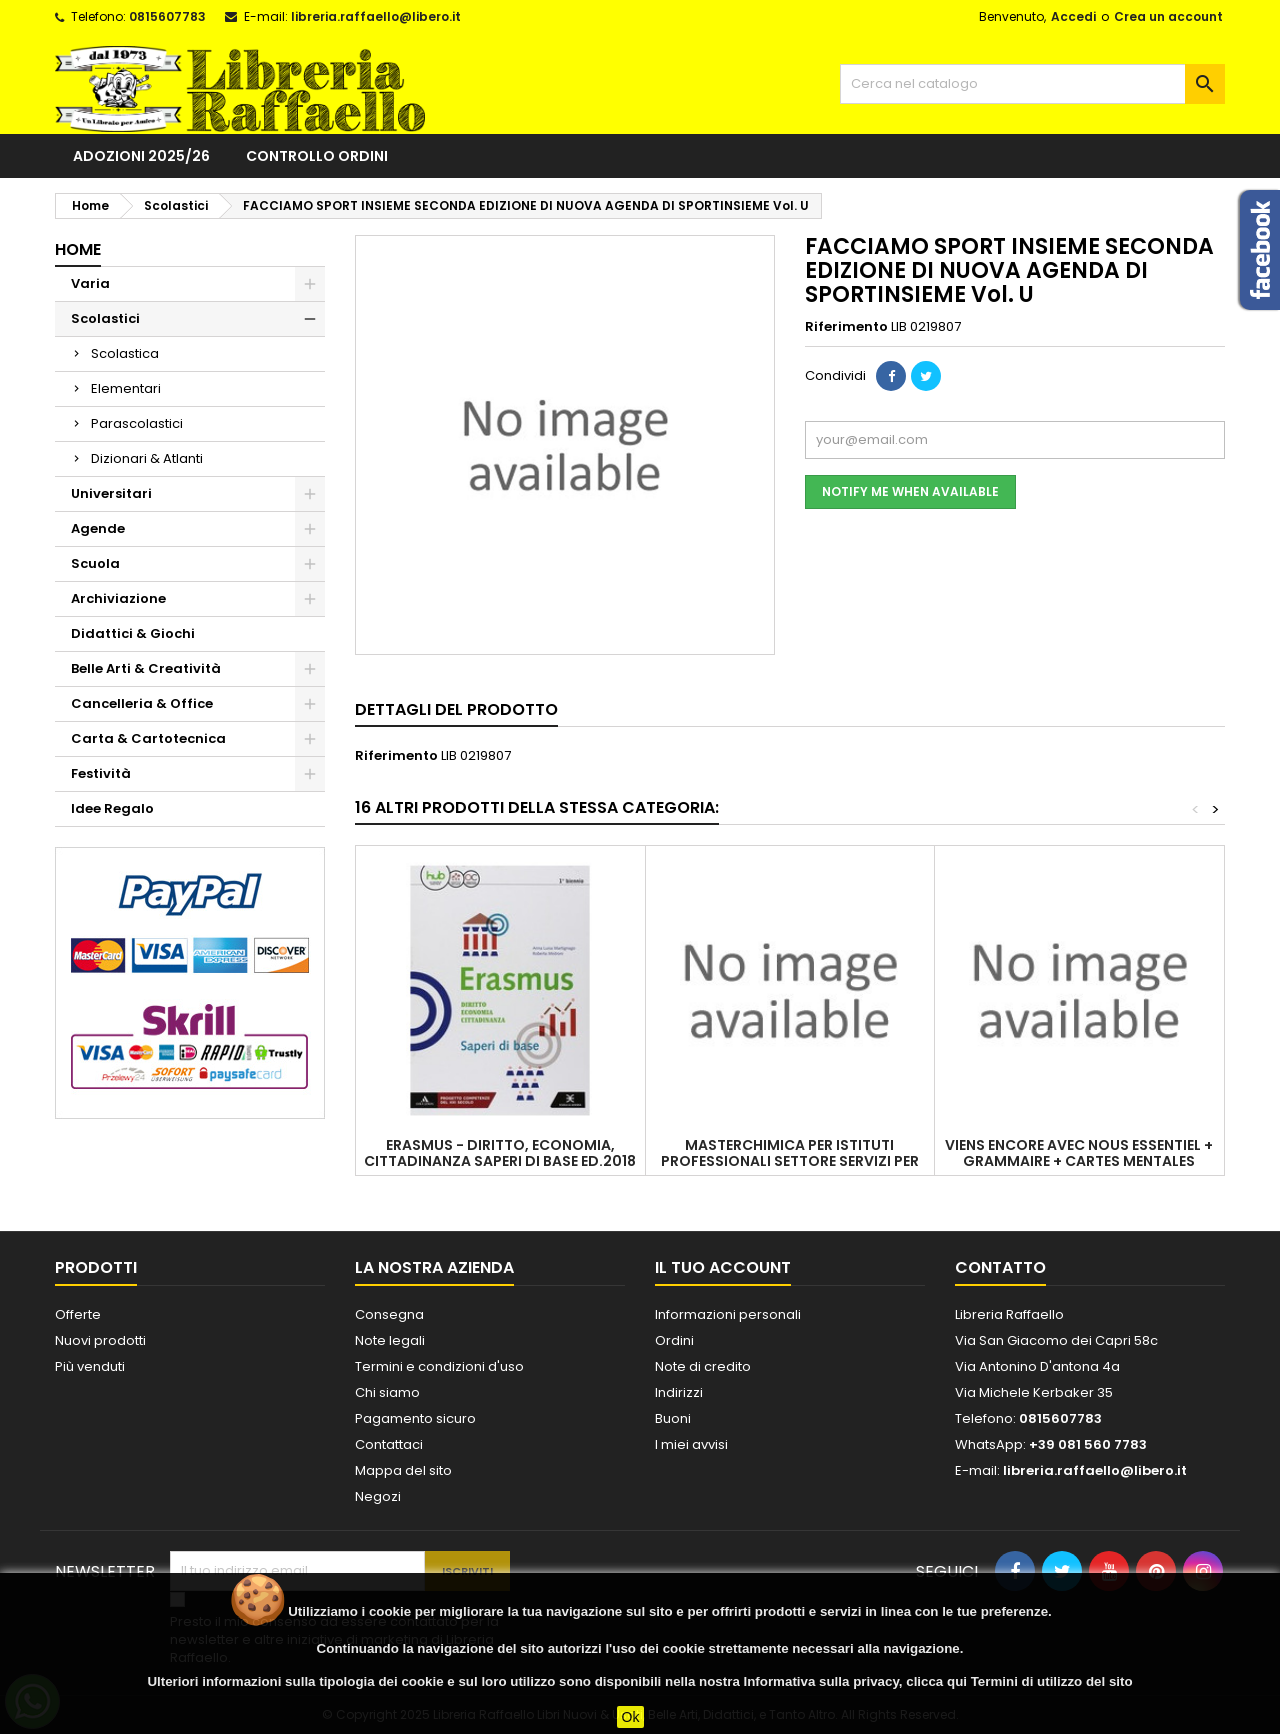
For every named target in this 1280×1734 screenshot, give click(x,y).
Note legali (390, 1340)
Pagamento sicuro (415, 1418)
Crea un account (1168, 16)
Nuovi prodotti (100, 1340)
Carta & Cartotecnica (148, 738)
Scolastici (105, 318)
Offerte (78, 1314)
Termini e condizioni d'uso (439, 1366)
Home (78, 249)
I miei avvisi (691, 1444)
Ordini (674, 1340)
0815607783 (167, 16)
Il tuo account (723, 1267)
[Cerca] (1032, 84)
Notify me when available (910, 491)
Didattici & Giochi (133, 633)
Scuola (95, 563)
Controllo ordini (317, 156)
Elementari (126, 388)
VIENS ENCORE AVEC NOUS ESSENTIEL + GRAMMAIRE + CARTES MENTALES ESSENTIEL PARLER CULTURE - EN (1079, 1161)
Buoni (673, 1418)
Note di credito (703, 1366)
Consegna (389, 1314)
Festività (101, 773)
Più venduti (90, 1366)
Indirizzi (679, 1392)
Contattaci (389, 1444)
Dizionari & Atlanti (147, 458)
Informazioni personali (728, 1314)
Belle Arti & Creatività (146, 668)
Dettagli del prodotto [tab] (456, 709)
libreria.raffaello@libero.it (376, 16)
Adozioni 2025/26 (141, 156)
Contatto (1000, 1267)
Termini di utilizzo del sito (1052, 1681)
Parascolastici (137, 423)
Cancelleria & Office (142, 703)
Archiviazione (118, 598)
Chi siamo (387, 1392)
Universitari (111, 493)
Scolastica (125, 353)
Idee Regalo (112, 808)
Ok (631, 1717)
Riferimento (846, 327)
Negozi (378, 1496)
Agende (98, 528)
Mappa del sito (403, 1470)
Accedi (1073, 16)
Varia (90, 283)
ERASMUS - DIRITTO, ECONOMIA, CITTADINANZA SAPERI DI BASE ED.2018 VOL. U (500, 1161)
